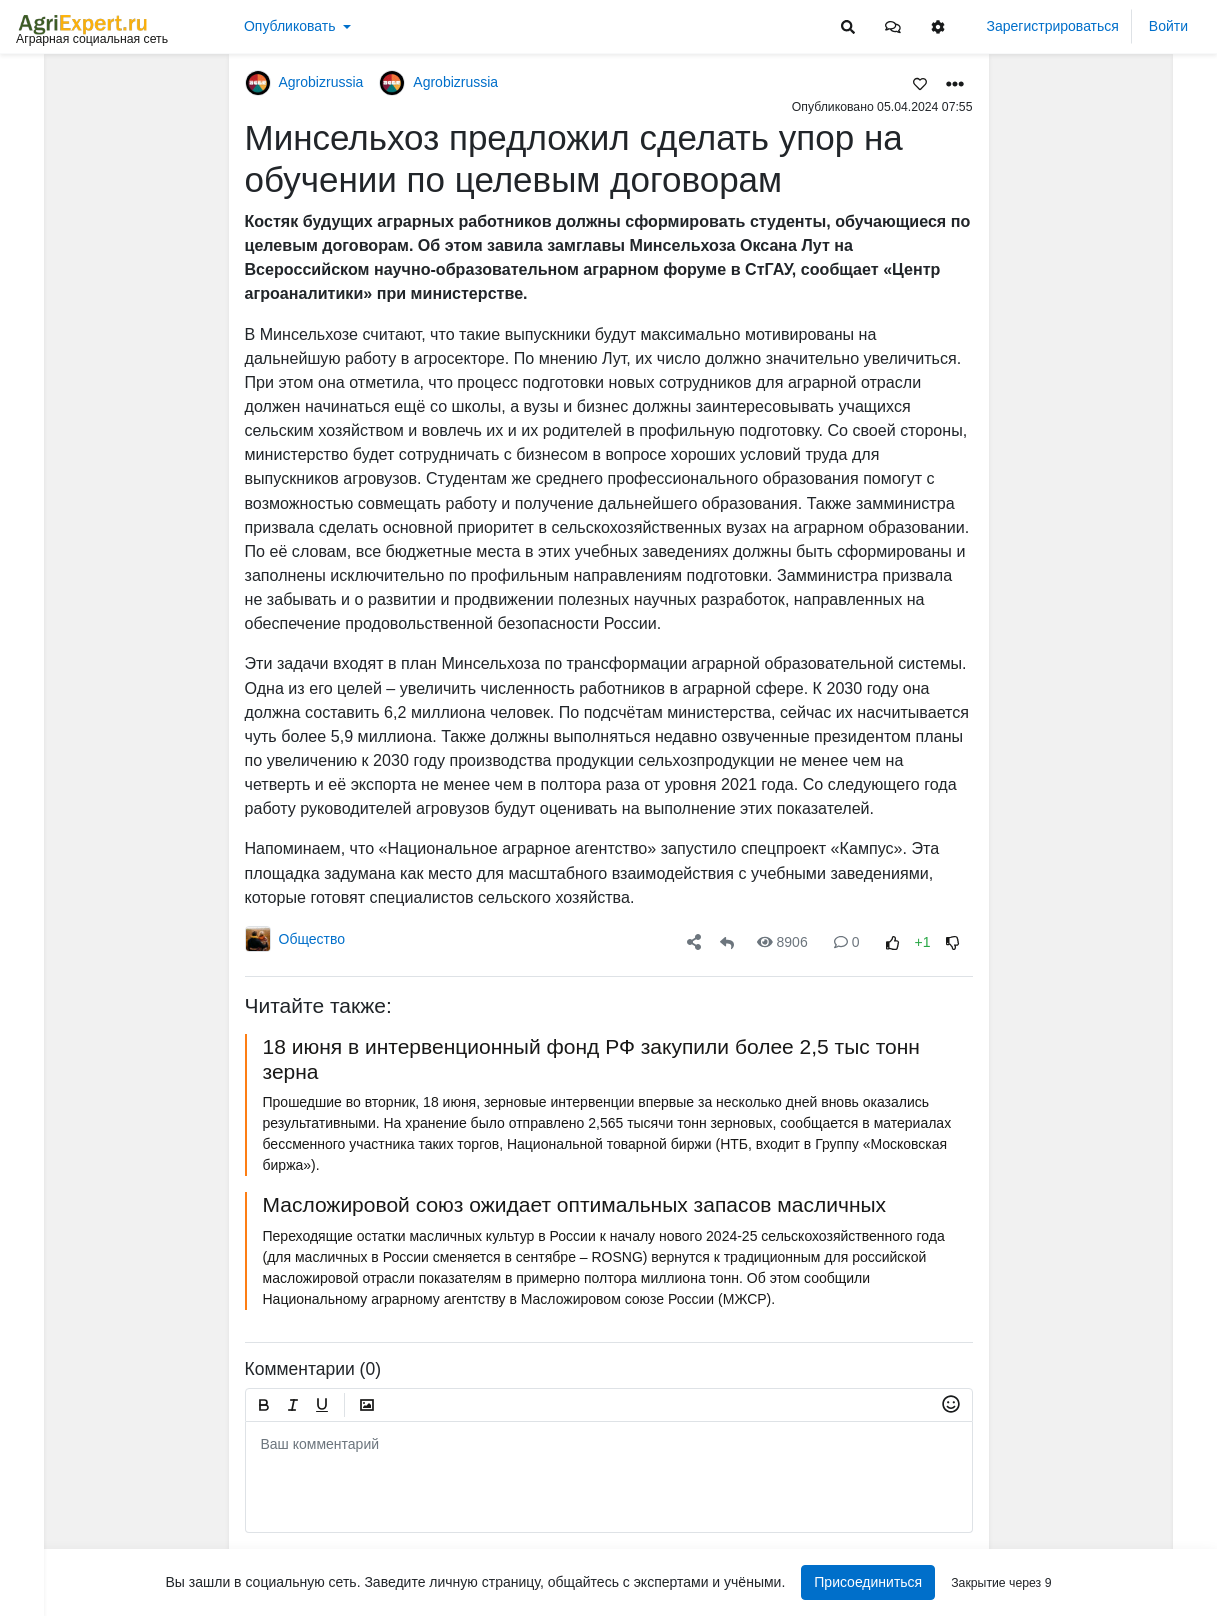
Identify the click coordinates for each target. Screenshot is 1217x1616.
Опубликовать (290, 26)
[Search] (848, 26)
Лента (44, 85)
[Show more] (139, 460)
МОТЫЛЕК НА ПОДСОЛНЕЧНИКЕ (1115, 195)
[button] (893, 26)
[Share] (694, 942)
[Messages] (893, 26)
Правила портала (73, 1492)
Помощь (47, 1555)
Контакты (50, 1534)
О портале (53, 1513)
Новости (52, 116)
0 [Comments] (847, 942)
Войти (1168, 26)
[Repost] (727, 942)
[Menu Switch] (101, 1598)
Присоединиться (868, 1582)
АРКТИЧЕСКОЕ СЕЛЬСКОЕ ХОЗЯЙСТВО (1115, 685)
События (54, 178)
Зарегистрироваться (1053, 26)
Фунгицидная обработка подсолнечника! (1115, 1322)
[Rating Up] (892, 942)
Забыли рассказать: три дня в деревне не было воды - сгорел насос (1115, 1454)
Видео (45, 147)
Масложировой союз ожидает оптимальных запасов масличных (574, 1204)
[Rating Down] (952, 942)
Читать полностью (1082, 307)
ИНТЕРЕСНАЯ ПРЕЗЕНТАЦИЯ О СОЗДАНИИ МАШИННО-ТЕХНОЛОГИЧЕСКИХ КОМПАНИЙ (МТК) (1115, 327)
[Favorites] (919, 83)
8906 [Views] (782, 942)
